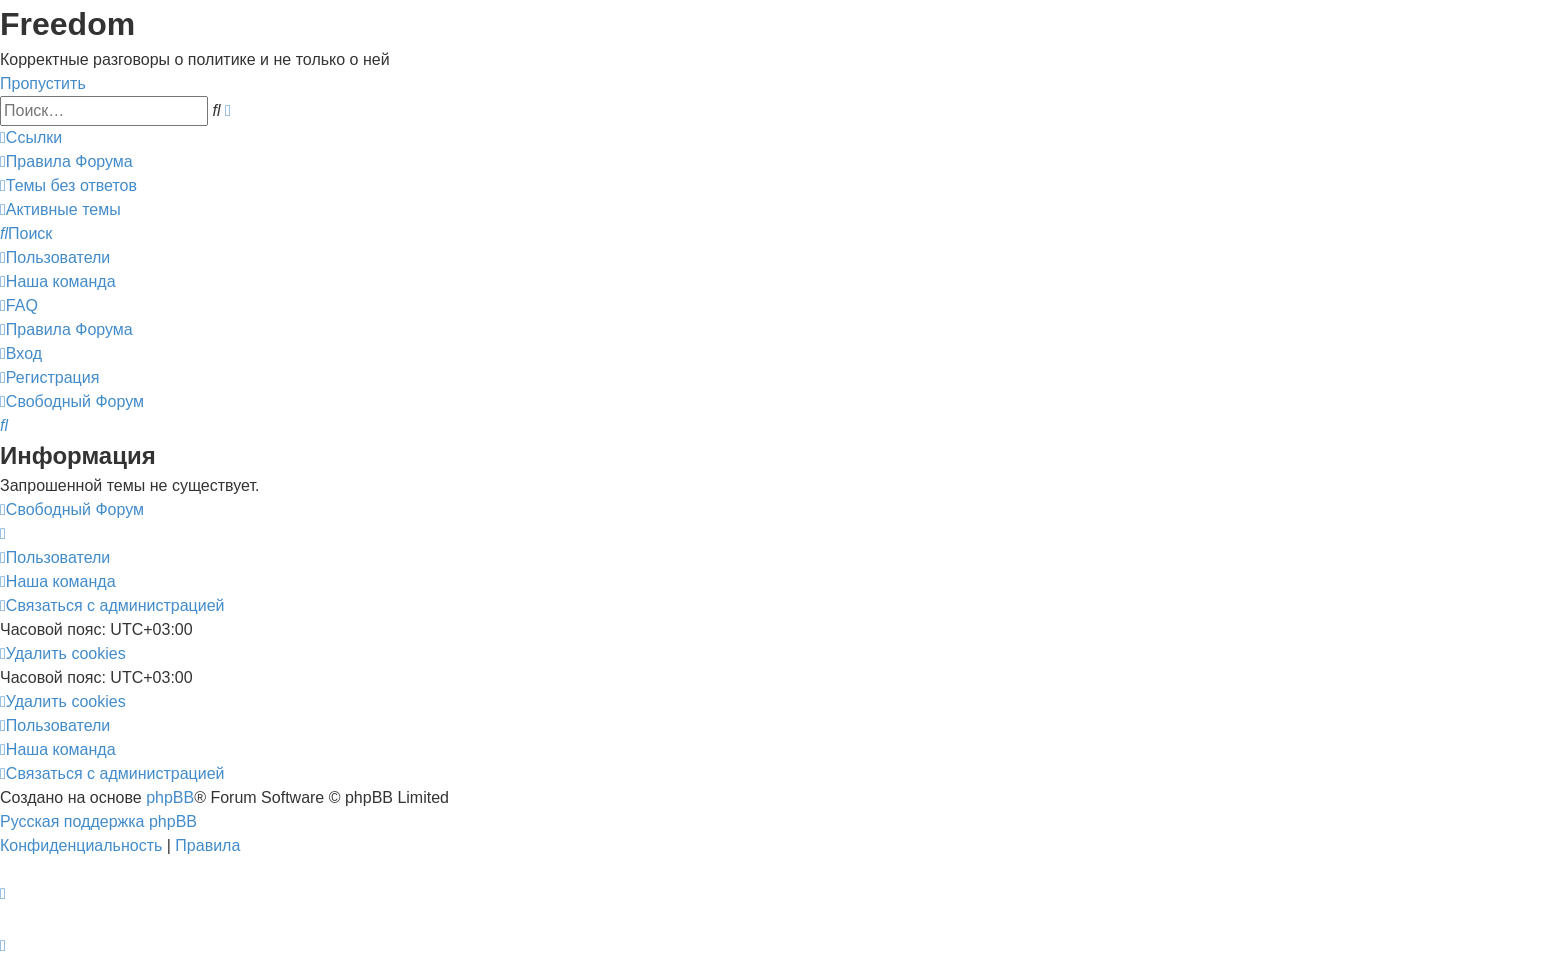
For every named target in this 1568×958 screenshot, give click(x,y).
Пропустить (43, 83)
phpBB (170, 797)
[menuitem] (66, 161)
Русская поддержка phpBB (98, 821)
